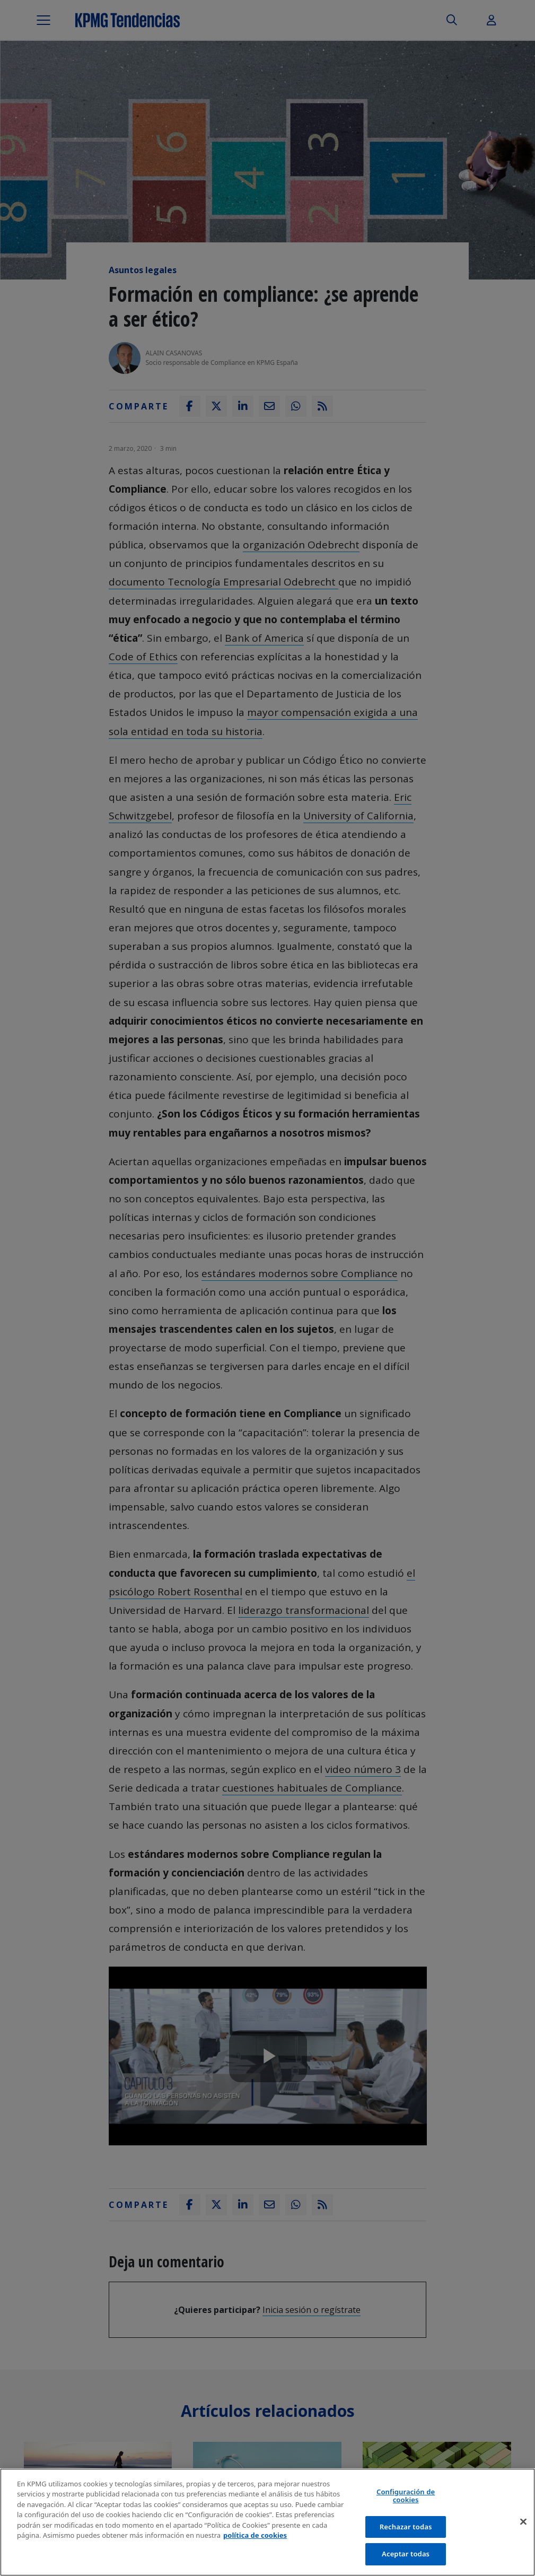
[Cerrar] (523, 2522)
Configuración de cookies (405, 2496)
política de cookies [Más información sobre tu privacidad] (255, 2535)
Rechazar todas (406, 2526)
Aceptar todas (405, 2553)
